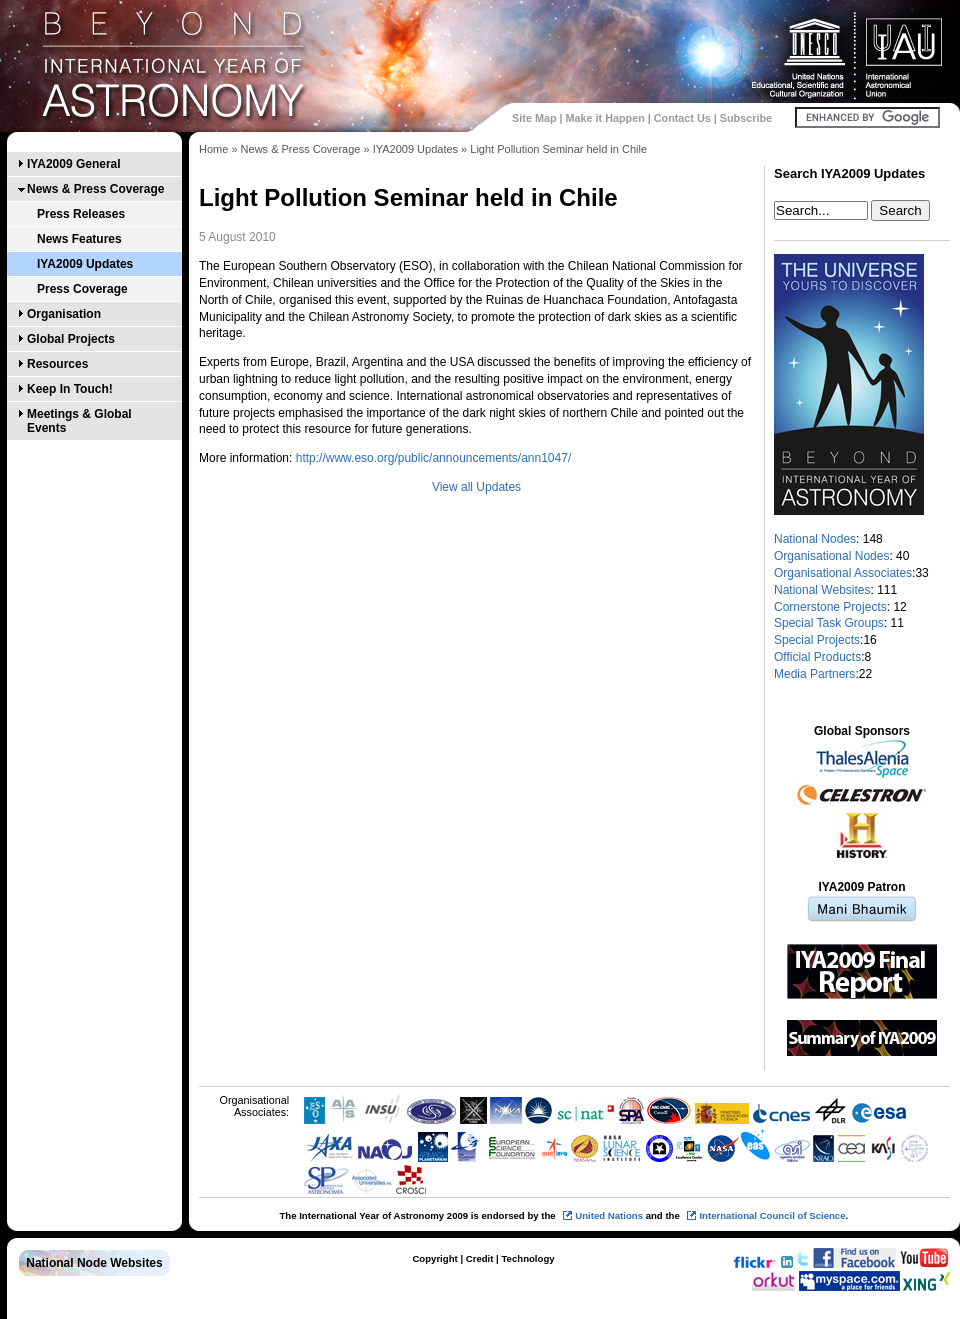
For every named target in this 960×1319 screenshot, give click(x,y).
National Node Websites (94, 1263)
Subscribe (746, 118)
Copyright (434, 1258)
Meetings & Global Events (79, 421)
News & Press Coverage (95, 189)
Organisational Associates (843, 573)
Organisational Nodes (831, 556)
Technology (527, 1258)
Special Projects (817, 640)
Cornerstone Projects (830, 607)
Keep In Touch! (70, 389)
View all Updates (476, 487)
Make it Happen (605, 118)
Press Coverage (82, 289)
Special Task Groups (829, 623)
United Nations (609, 1215)
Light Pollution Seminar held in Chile (558, 149)
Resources (57, 364)
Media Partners (814, 674)
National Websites (822, 590)
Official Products (817, 657)
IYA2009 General (74, 164)
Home (213, 149)
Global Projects (71, 339)
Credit (480, 1258)
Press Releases (81, 214)
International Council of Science (772, 1215)
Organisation (64, 314)
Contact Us (682, 118)
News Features (79, 239)
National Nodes (815, 539)
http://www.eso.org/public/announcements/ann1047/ (434, 458)
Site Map (534, 118)
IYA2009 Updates (85, 264)
